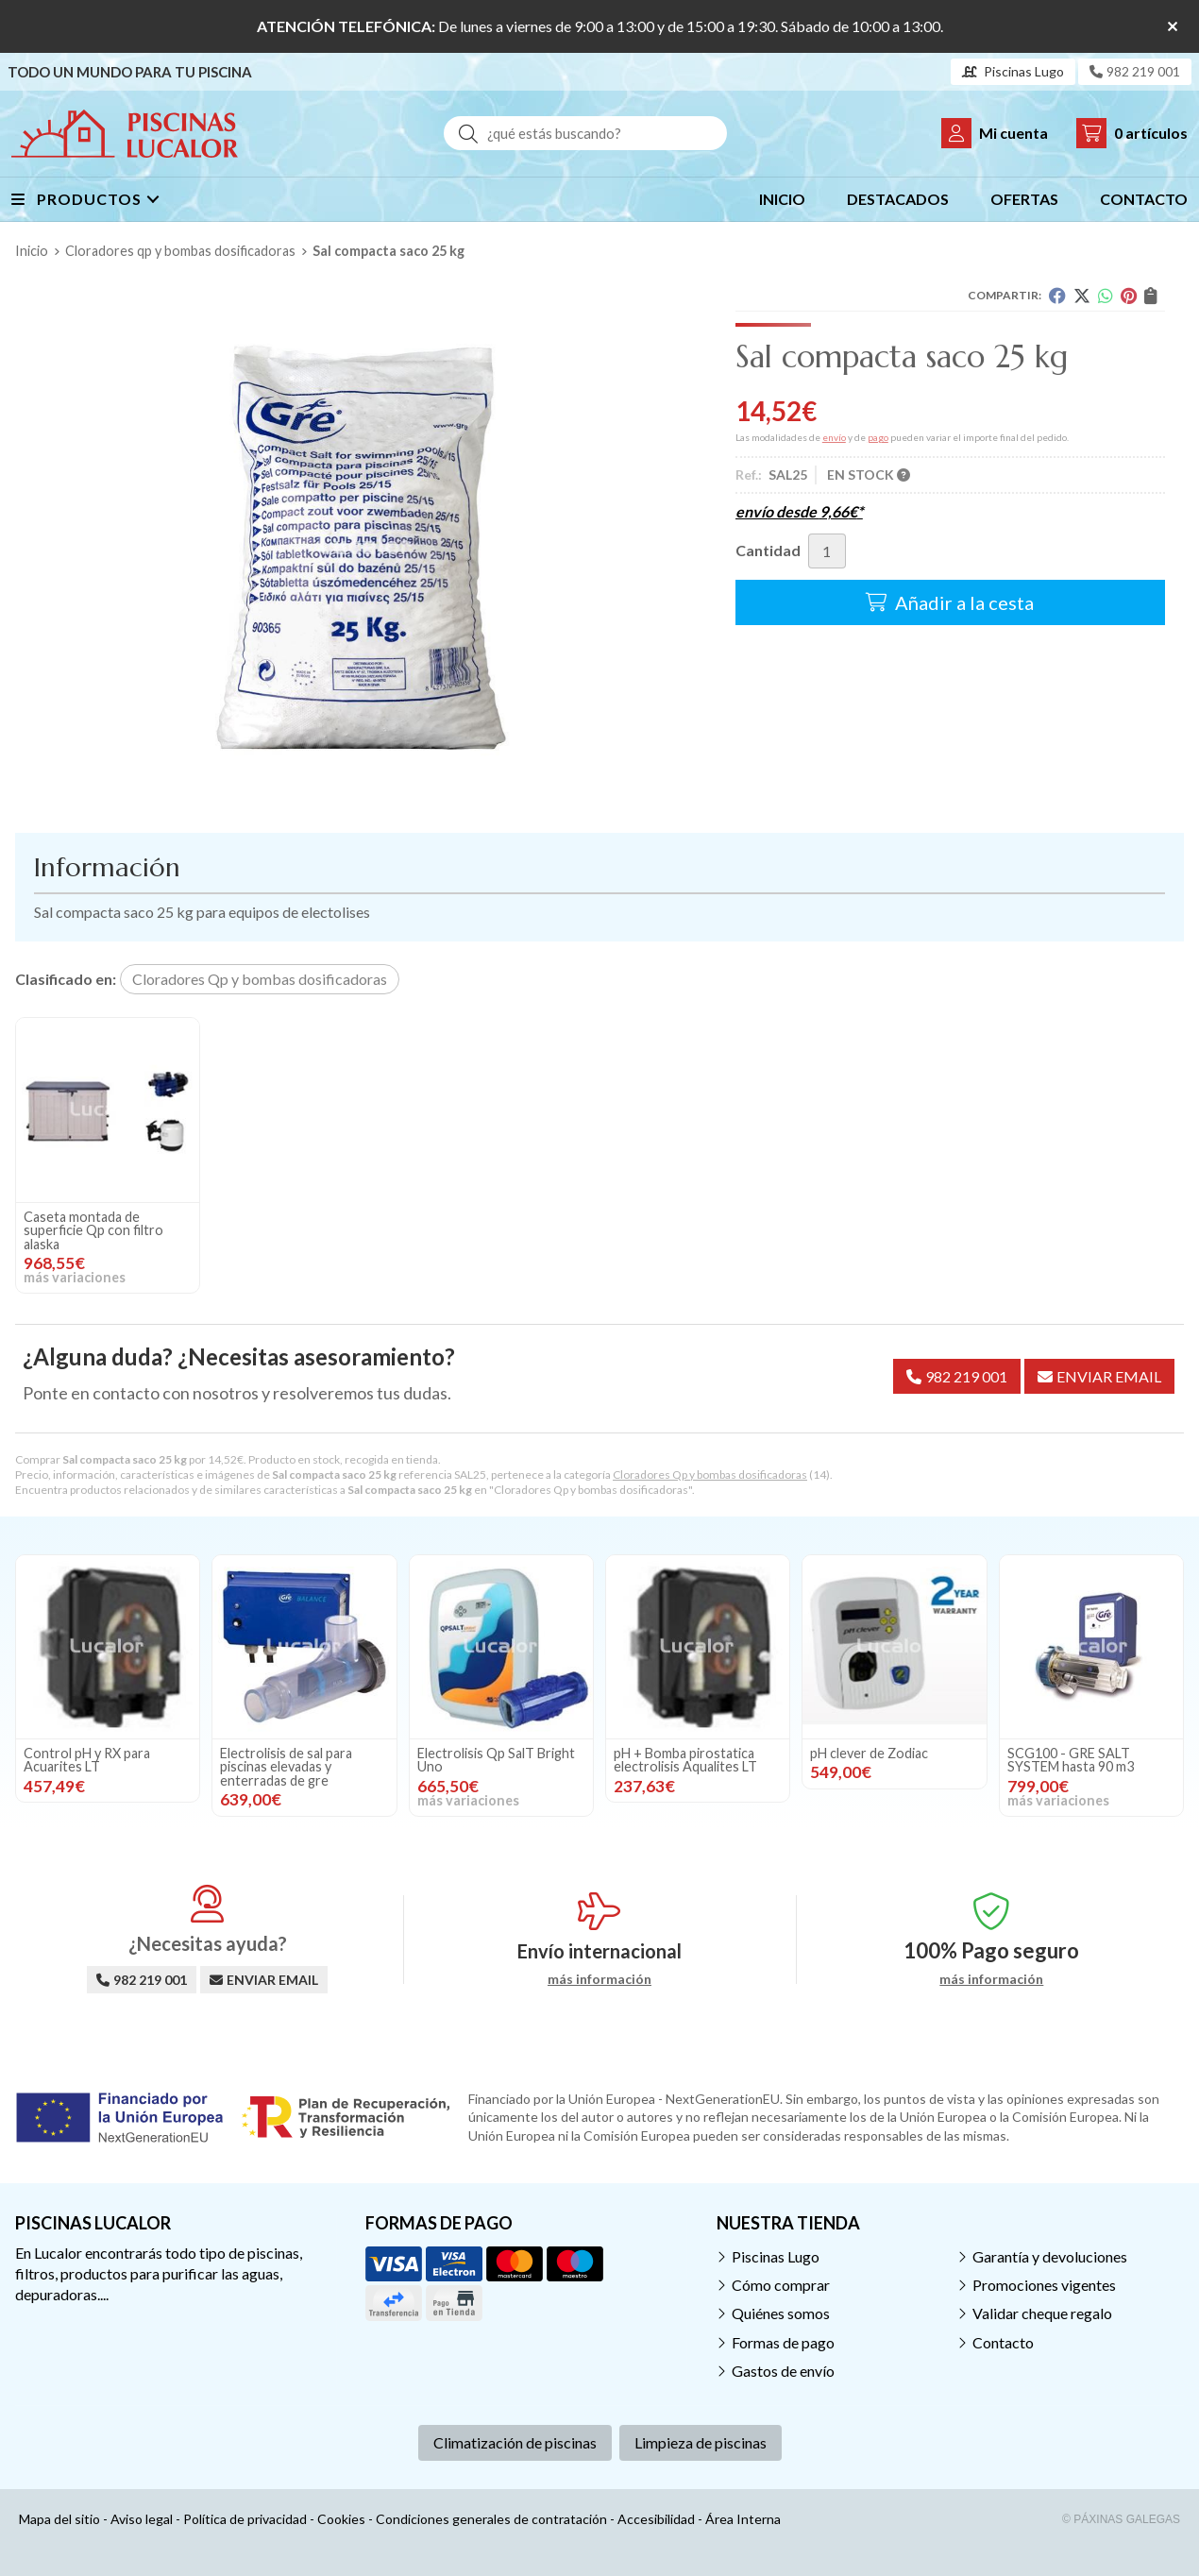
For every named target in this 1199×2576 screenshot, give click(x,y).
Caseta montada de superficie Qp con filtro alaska (93, 1230)
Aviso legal (141, 2519)
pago (878, 437)
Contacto (1003, 2342)
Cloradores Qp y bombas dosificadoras (710, 1474)
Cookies (341, 2519)
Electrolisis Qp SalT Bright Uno (496, 1759)
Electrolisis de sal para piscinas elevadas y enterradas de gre (286, 1766)
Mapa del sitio (59, 2519)
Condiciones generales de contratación (491, 2519)
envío (834, 437)
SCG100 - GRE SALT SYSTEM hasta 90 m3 (1070, 1759)
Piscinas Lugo (775, 2256)
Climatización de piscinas (515, 2442)
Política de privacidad (245, 2519)
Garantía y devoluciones (1049, 2256)
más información (599, 1979)
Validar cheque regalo (1042, 2313)
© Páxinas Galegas (1121, 2519)
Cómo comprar (781, 2285)
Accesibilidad (656, 2519)
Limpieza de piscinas (700, 2442)
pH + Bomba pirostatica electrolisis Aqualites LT (685, 1759)
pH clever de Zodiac (869, 1753)
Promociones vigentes (1044, 2285)
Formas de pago (783, 2342)
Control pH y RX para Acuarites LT (87, 1759)
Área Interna (743, 2519)
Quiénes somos (781, 2313)
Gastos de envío (783, 2371)
